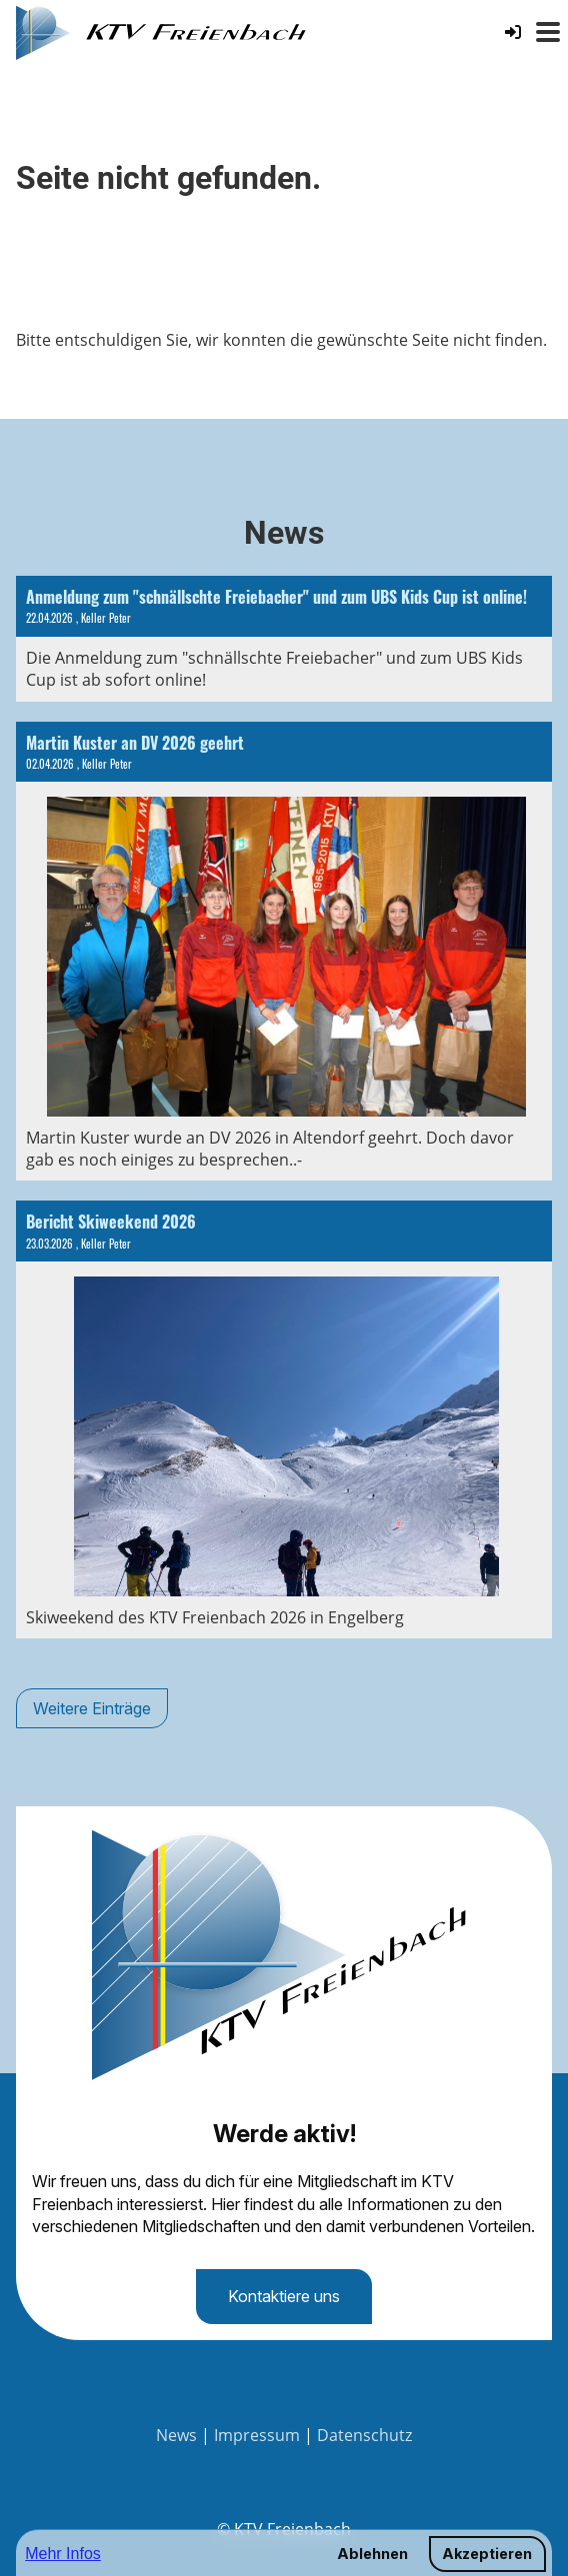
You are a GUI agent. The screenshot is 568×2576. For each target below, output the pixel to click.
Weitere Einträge (92, 1708)
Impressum (257, 2435)
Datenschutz (364, 2435)
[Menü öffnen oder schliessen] (548, 32)
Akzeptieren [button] (487, 2553)
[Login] (513, 32)
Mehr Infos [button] (63, 2553)
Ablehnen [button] (372, 2553)
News (176, 2435)
